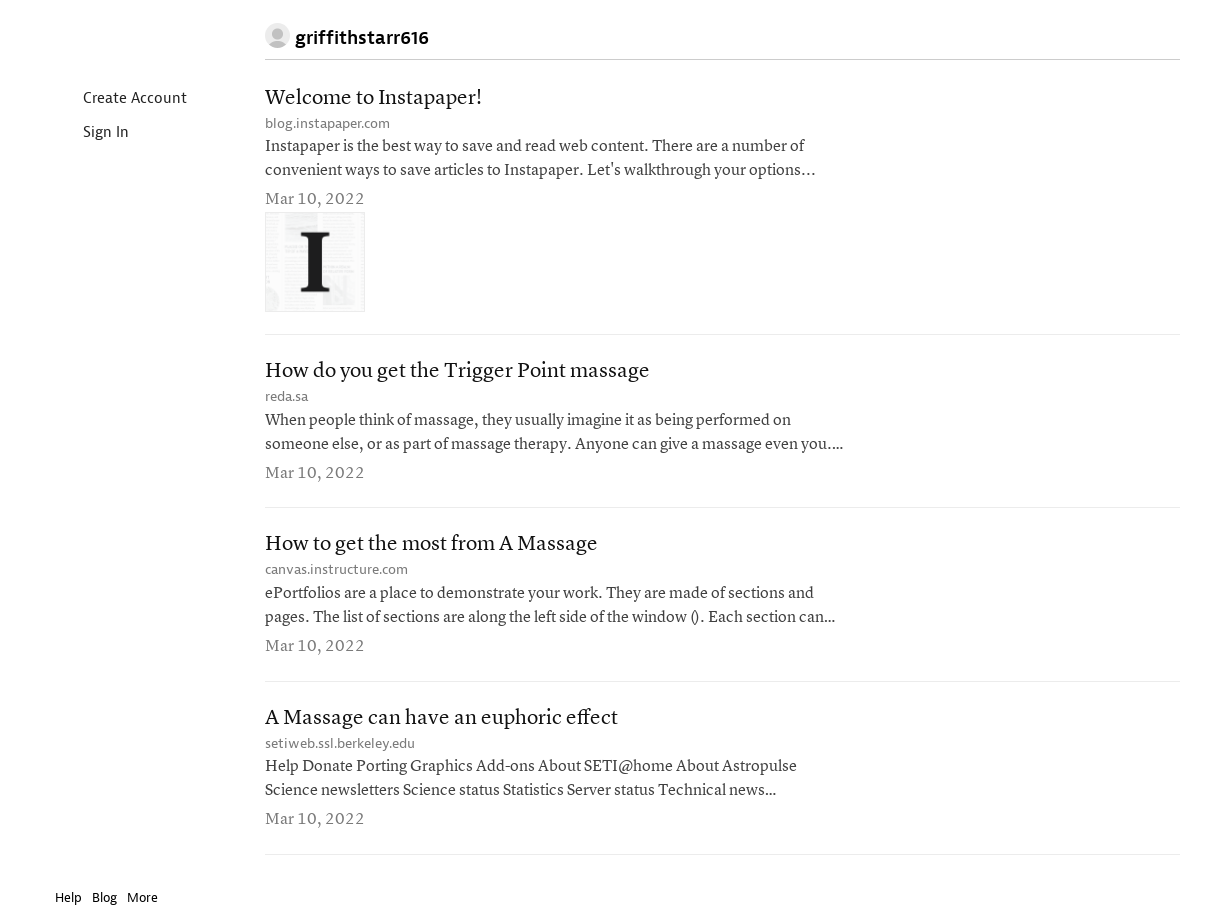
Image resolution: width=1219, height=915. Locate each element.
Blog (104, 897)
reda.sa (286, 396)
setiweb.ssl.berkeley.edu (340, 743)
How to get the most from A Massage (431, 544)
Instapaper (113, 36)
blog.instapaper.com (327, 123)
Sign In (89, 133)
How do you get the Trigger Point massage (457, 371)
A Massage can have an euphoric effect (441, 718)
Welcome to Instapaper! (373, 98)
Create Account (118, 99)
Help (68, 897)
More (147, 897)
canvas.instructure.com (336, 569)
